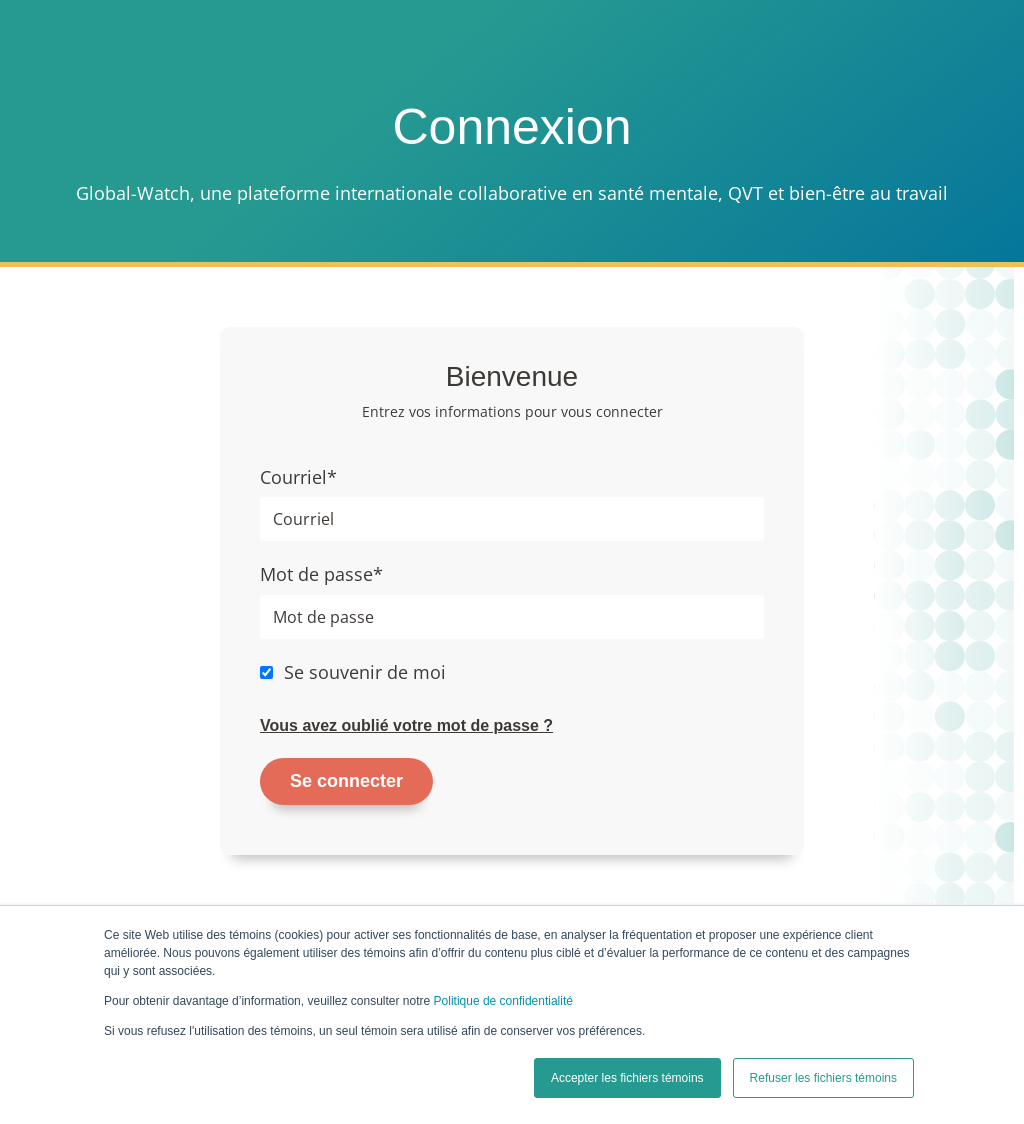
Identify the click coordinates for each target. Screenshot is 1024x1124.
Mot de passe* (321, 574)
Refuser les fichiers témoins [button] (823, 1078)
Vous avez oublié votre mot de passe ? (406, 725)
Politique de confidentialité (503, 1001)
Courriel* (298, 477)
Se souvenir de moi (365, 672)
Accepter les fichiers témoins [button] (627, 1078)
